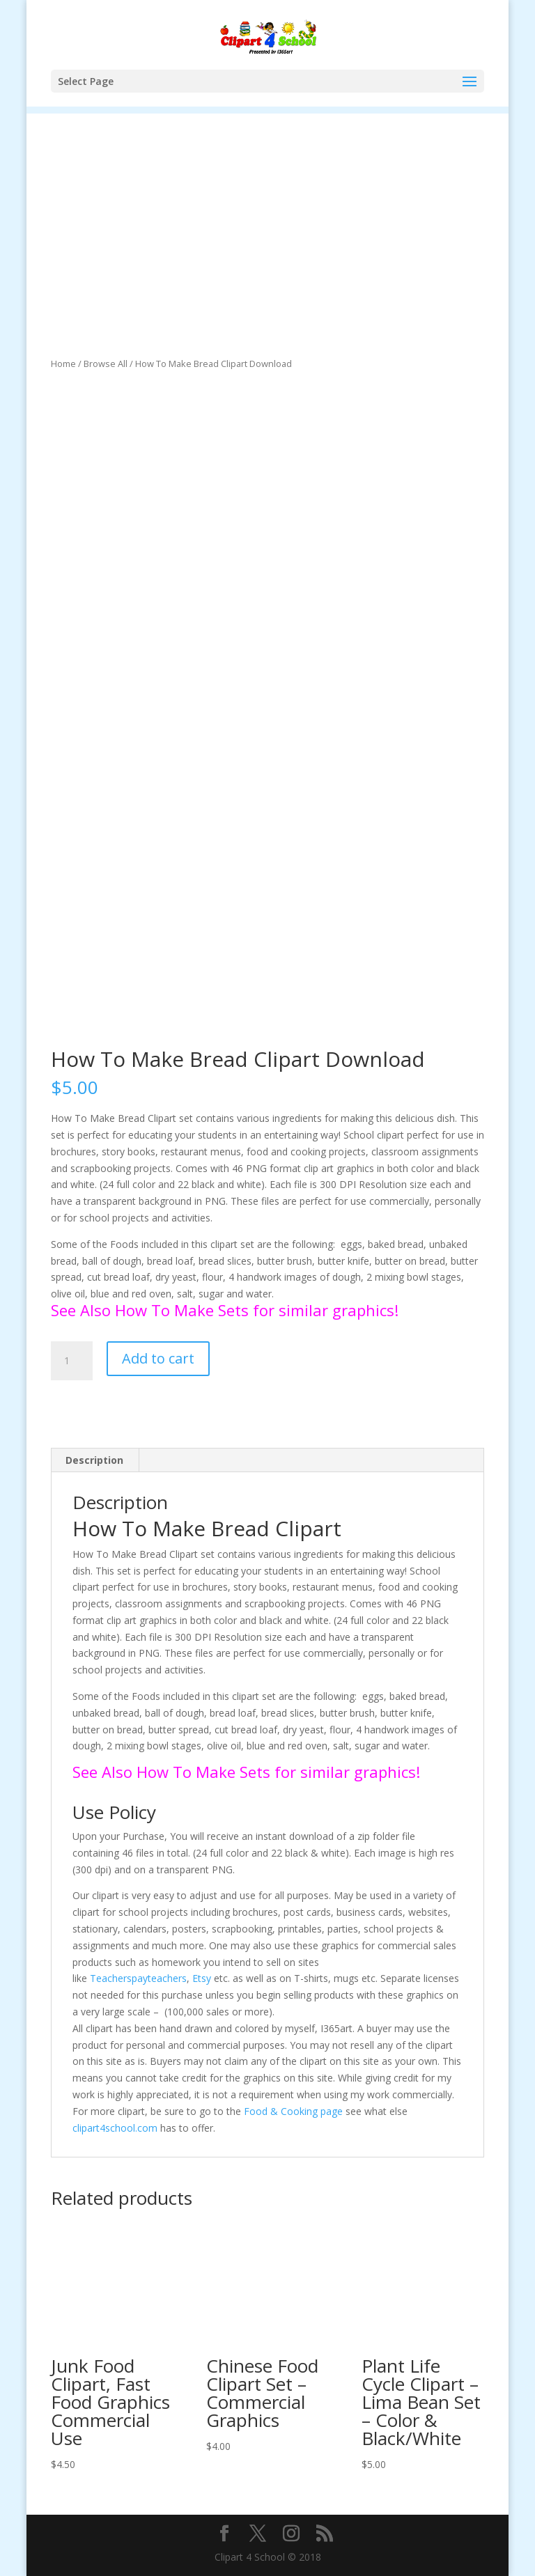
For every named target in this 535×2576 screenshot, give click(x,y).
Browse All (105, 363)
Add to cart (158, 1358)
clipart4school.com (114, 2127)
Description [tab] (94, 1460)
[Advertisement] (268, 211)
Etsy (201, 1978)
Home (63, 363)
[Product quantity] (72, 1360)
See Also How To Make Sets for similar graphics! (224, 1309)
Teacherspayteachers (138, 1978)
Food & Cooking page (293, 2111)
